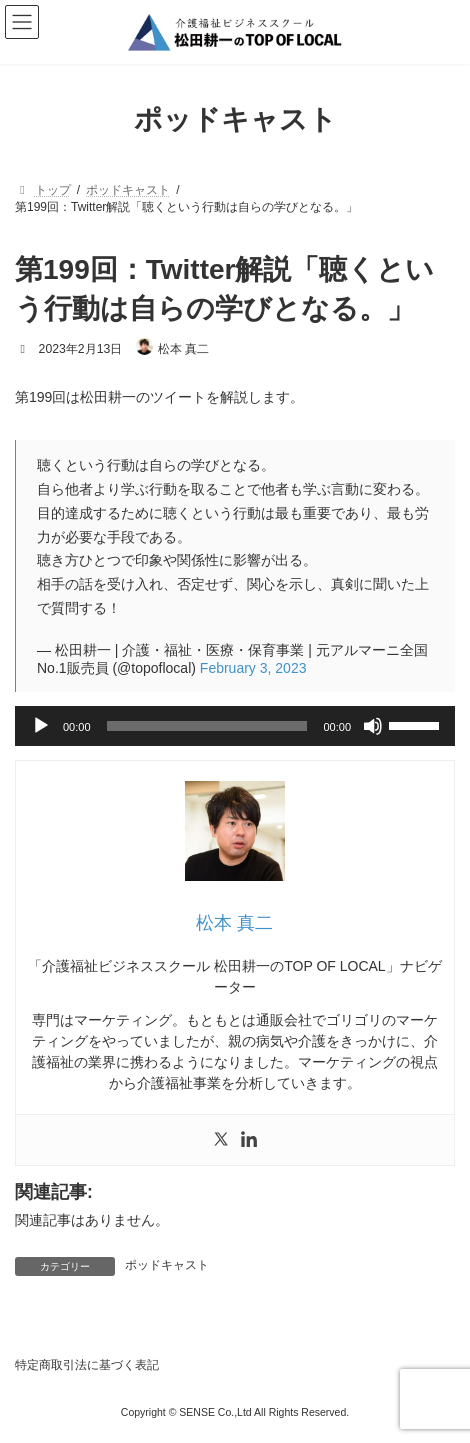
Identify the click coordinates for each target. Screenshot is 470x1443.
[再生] (41, 726)
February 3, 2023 (253, 668)
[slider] (207, 726)
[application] (235, 726)
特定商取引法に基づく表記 (87, 1365)
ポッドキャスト (167, 1265)
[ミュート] (373, 726)
